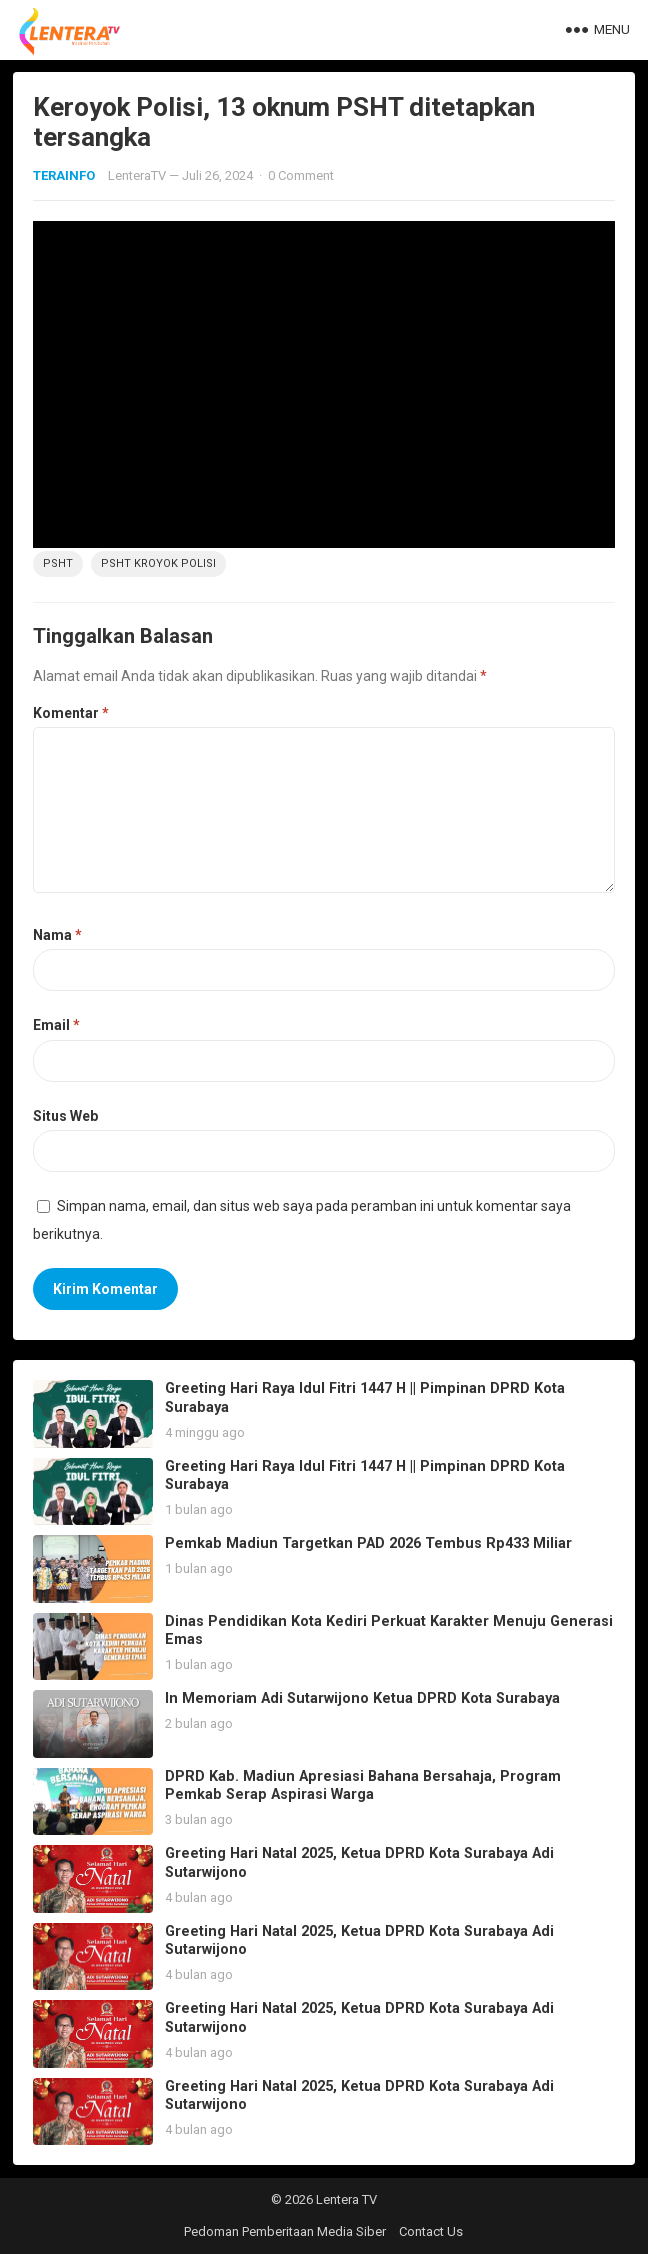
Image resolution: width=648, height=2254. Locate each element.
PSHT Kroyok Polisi (158, 563)
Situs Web (65, 1116)
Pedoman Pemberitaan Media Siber (285, 2231)
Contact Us (431, 2231)
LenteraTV (137, 175)
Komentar (71, 713)
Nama (57, 935)
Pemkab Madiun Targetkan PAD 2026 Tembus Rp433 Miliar (368, 1543)
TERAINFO (64, 175)
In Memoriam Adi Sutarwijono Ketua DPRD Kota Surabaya (362, 1698)
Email (56, 1025)
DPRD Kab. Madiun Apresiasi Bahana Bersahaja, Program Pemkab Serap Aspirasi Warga (363, 1786)
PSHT (58, 563)
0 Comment (301, 175)
